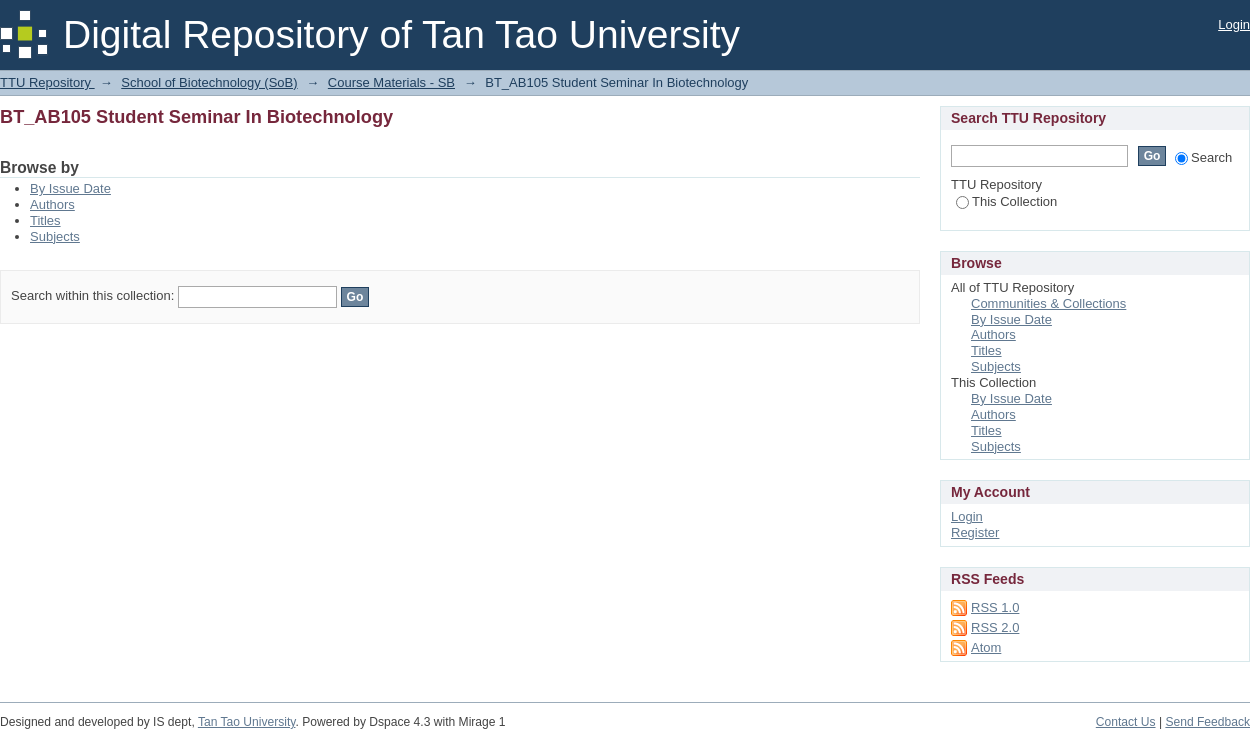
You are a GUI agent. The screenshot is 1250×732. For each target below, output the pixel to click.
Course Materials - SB (391, 82)
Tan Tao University (247, 722)
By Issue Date (70, 188)
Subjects (55, 236)
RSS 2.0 (995, 627)
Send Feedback (1207, 722)
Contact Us (1126, 722)
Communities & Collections (1048, 303)
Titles (45, 220)
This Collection (1006, 201)
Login (1234, 24)
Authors (52, 204)
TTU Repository (47, 82)
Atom (986, 647)
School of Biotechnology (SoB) (209, 82)
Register (975, 532)
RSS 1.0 (995, 607)
